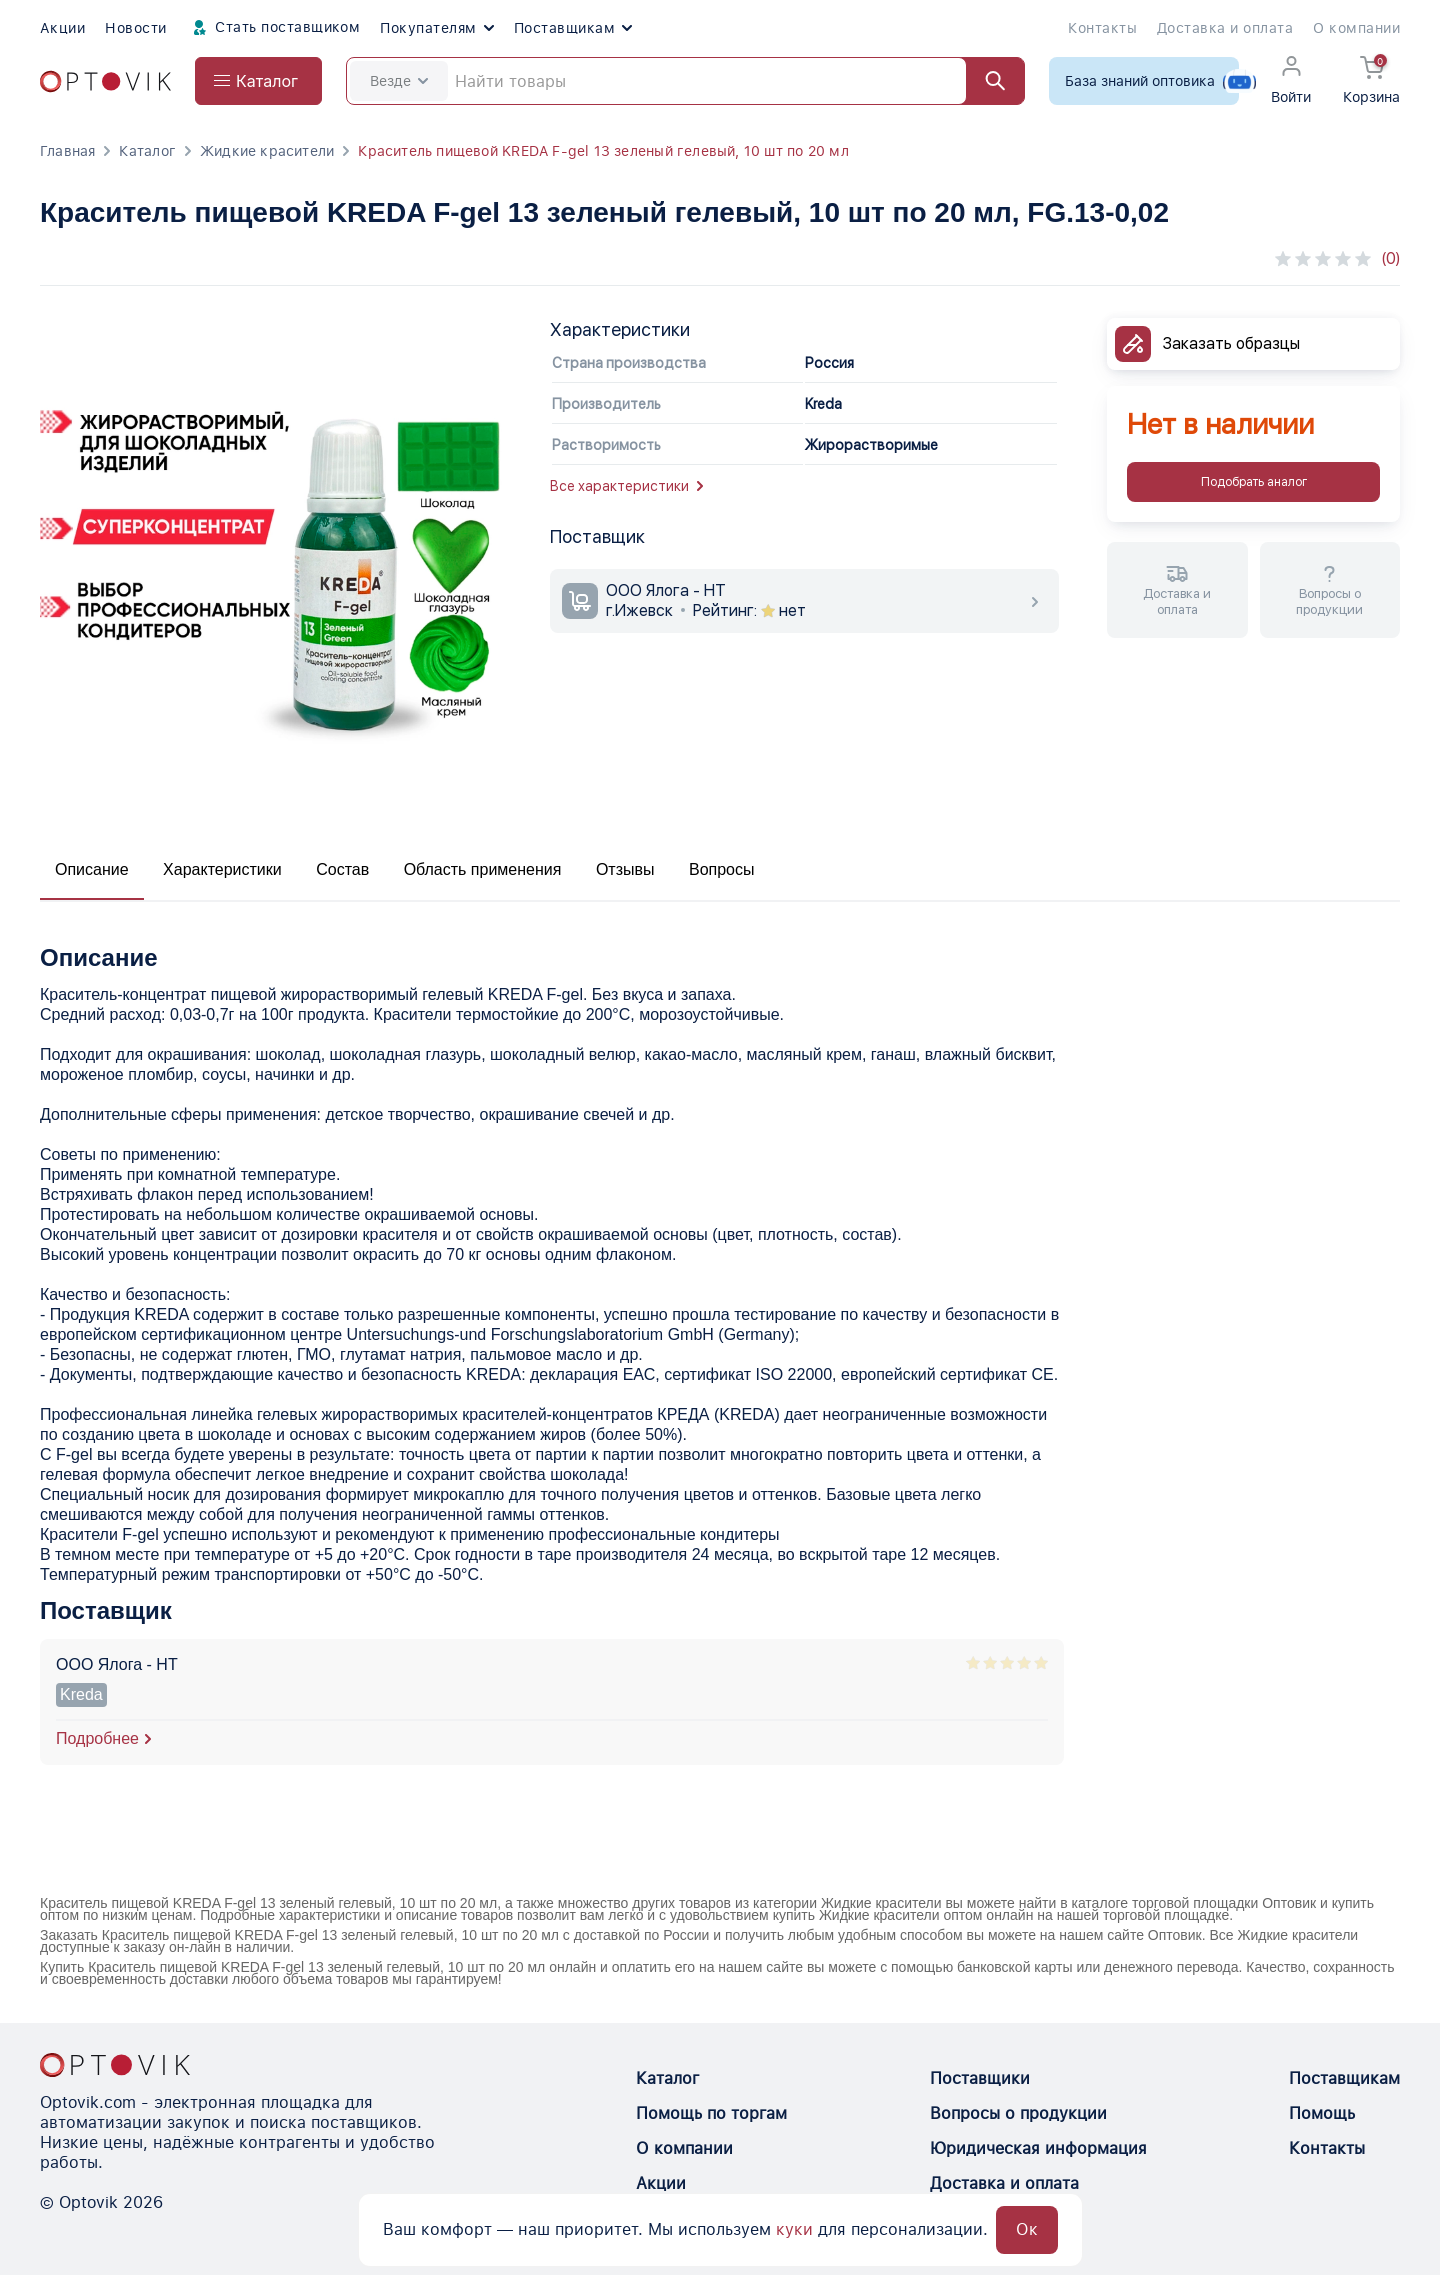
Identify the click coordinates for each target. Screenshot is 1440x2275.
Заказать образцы (1231, 343)
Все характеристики (626, 486)
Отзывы (625, 869)
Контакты (1102, 28)
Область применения (483, 869)
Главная (67, 151)
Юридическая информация (1038, 2148)
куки (794, 2229)
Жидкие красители (267, 151)
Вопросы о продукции (1018, 2113)
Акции (62, 28)
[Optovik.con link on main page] (115, 2065)
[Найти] (986, 81)
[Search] (685, 81)
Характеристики (222, 869)
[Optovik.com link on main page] (105, 81)
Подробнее (97, 1738)
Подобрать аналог (1254, 482)
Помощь (1322, 2113)
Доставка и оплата (1225, 28)
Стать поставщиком (274, 28)
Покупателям (436, 28)
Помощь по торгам (711, 2113)
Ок (1027, 2229)
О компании (1356, 28)
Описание (92, 869)
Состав (342, 869)
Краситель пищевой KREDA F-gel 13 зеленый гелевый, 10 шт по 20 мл (603, 151)
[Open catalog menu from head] (258, 81)
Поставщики (980, 2078)
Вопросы (722, 869)
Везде (399, 81)
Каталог (147, 151)
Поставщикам (573, 28)
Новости (135, 28)
